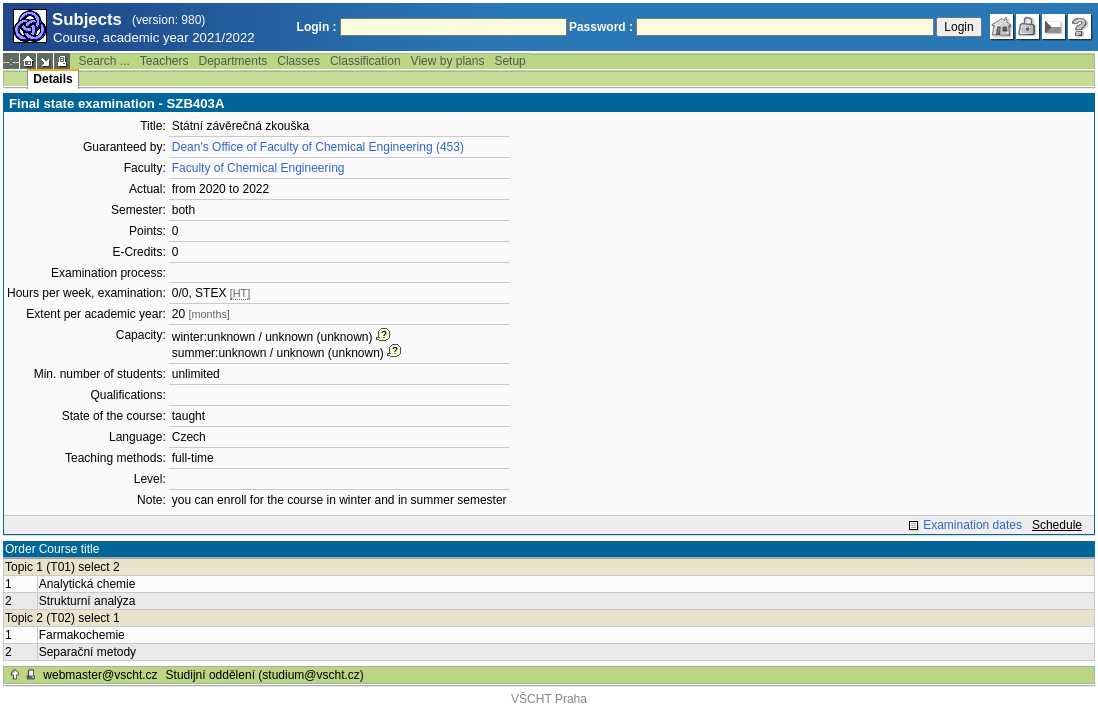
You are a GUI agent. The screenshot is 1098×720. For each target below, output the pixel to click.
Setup (509, 61)
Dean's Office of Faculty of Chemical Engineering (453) (318, 147)
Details (52, 79)
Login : (317, 27)
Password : (601, 27)
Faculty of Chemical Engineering (258, 168)
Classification (365, 61)
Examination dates (972, 525)
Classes (298, 61)
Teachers (164, 61)
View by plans (448, 61)
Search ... (103, 61)
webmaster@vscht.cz (100, 675)
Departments (233, 61)
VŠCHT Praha (549, 699)
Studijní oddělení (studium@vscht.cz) (265, 675)
